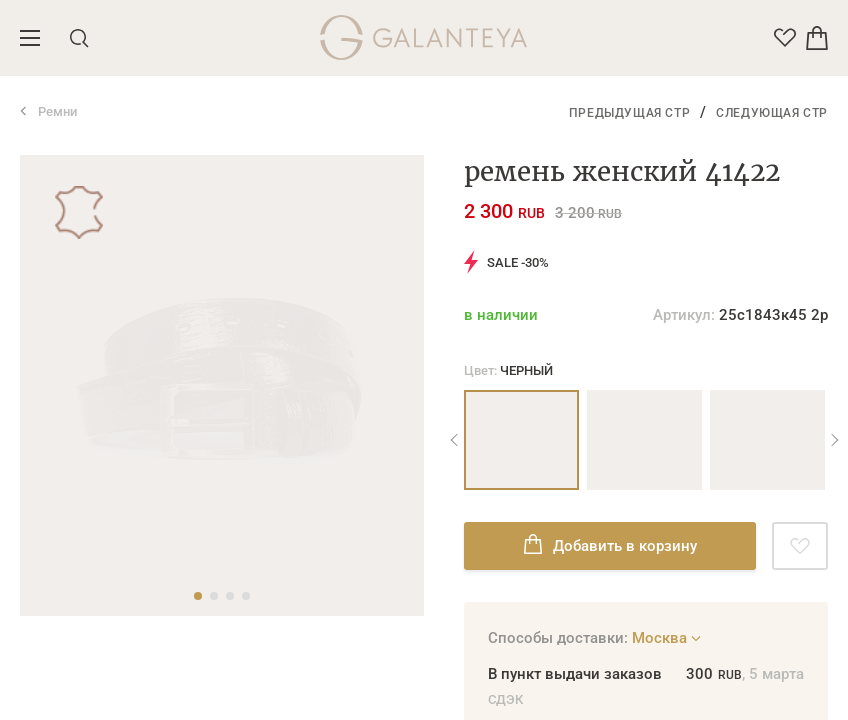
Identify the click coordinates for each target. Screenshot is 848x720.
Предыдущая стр (629, 113)
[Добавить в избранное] (800, 546)
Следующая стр (772, 113)
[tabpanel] (222, 155)
